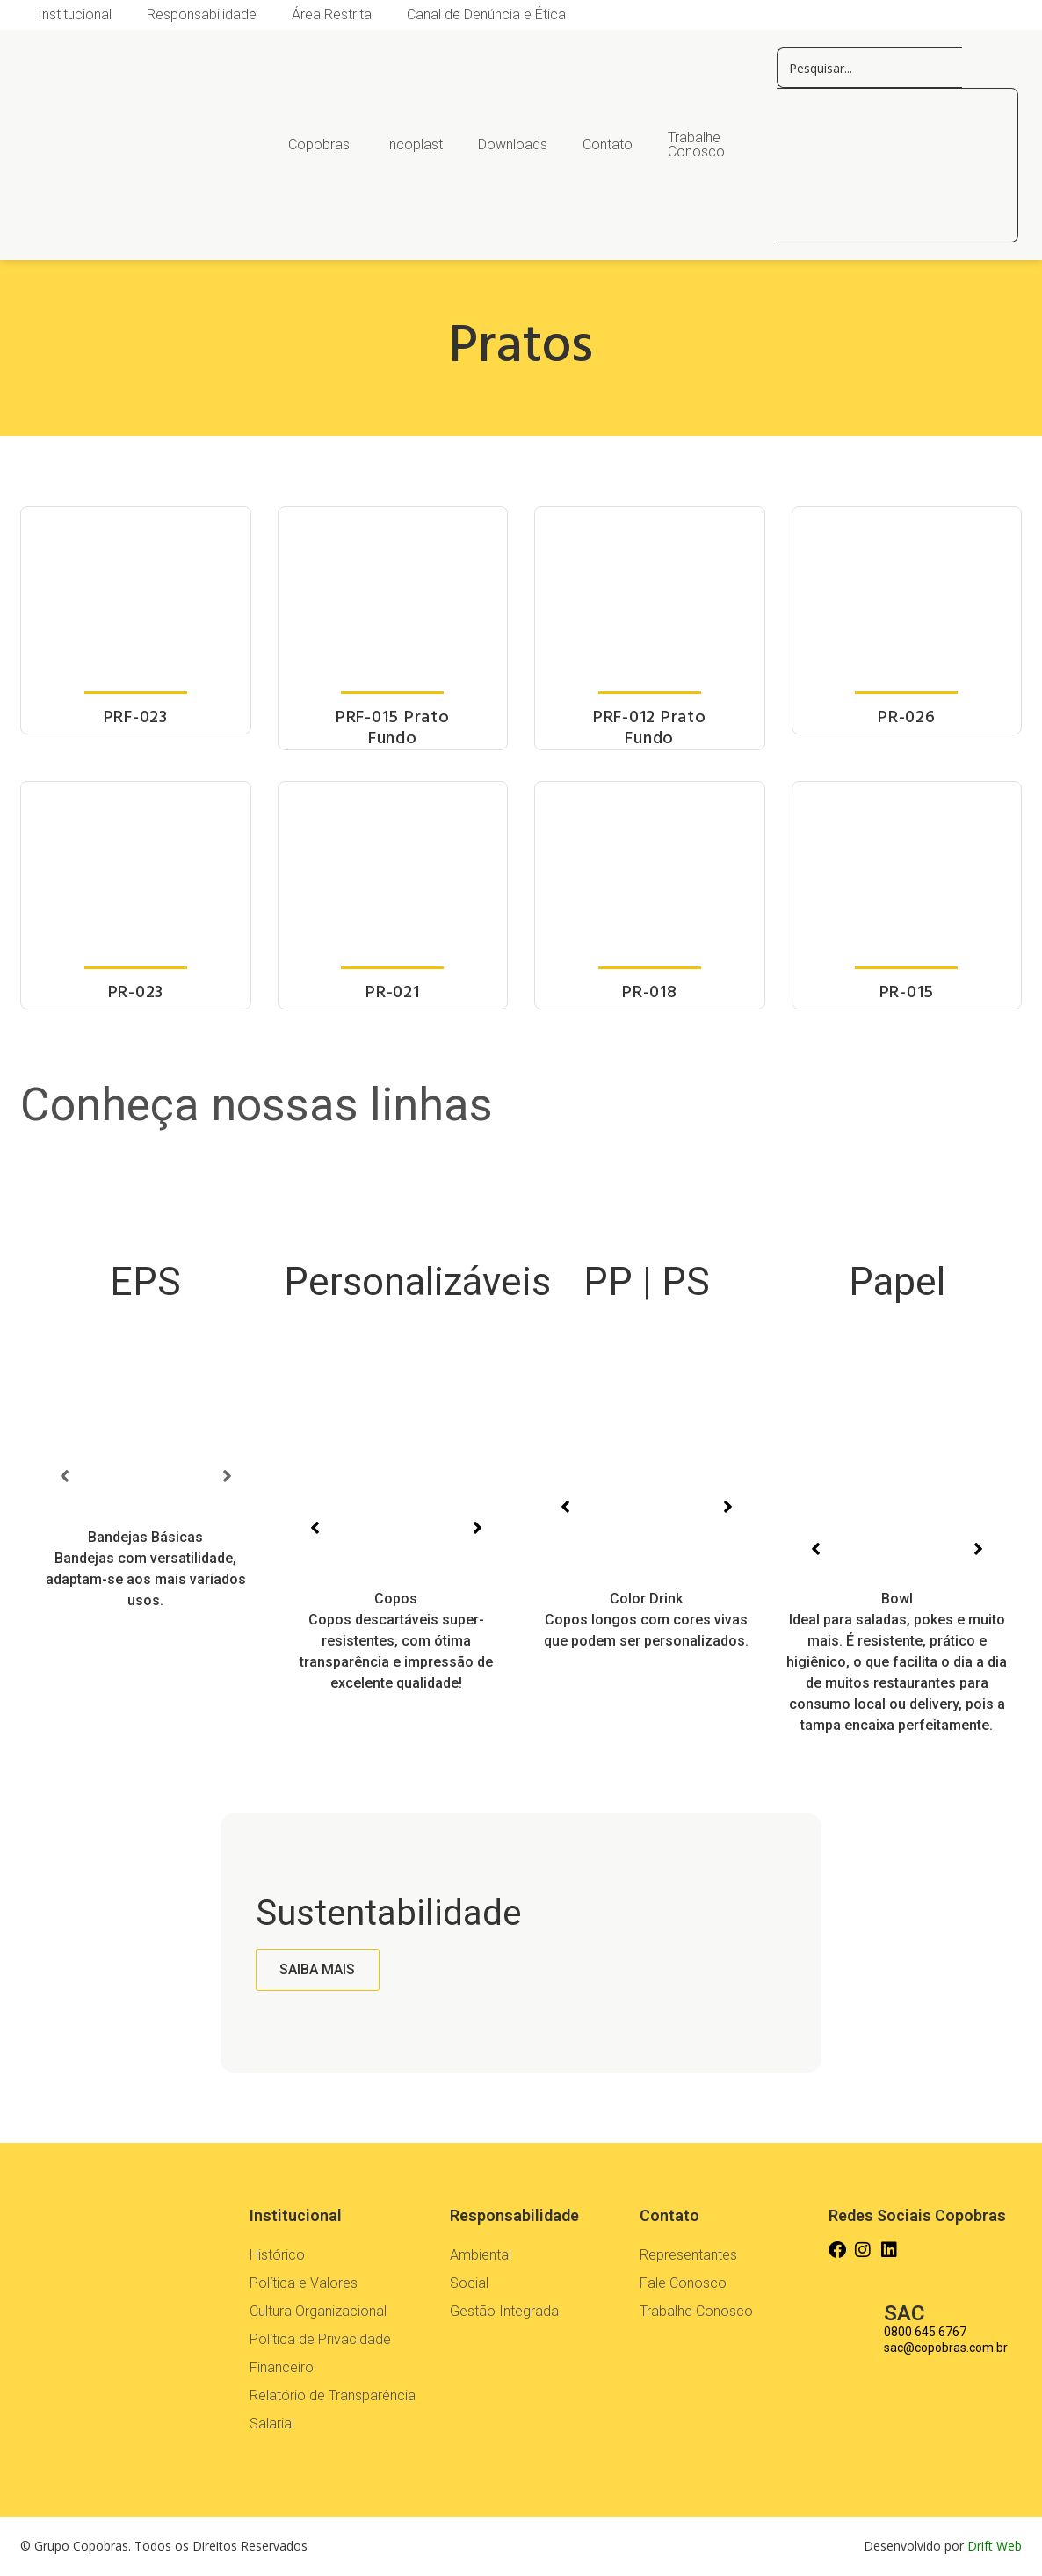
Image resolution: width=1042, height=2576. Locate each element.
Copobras (319, 144)
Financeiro (282, 2367)
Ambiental (480, 2255)
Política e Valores (304, 2283)
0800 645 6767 (925, 2332)
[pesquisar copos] (869, 67)
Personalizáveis (417, 1282)
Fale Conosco (683, 2283)
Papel (897, 1282)
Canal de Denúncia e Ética (486, 14)
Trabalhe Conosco (696, 144)
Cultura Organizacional (318, 2311)
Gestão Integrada (504, 2311)
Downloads (512, 144)
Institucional (75, 14)
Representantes (688, 2255)
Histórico (277, 2255)
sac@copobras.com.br (946, 2348)
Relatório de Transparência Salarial (333, 2409)
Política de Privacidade (320, 2339)
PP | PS (646, 1282)
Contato (608, 144)
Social (469, 2283)
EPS (145, 1282)
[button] (64, 1476)
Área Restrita (332, 14)
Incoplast (414, 144)
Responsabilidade (202, 14)
